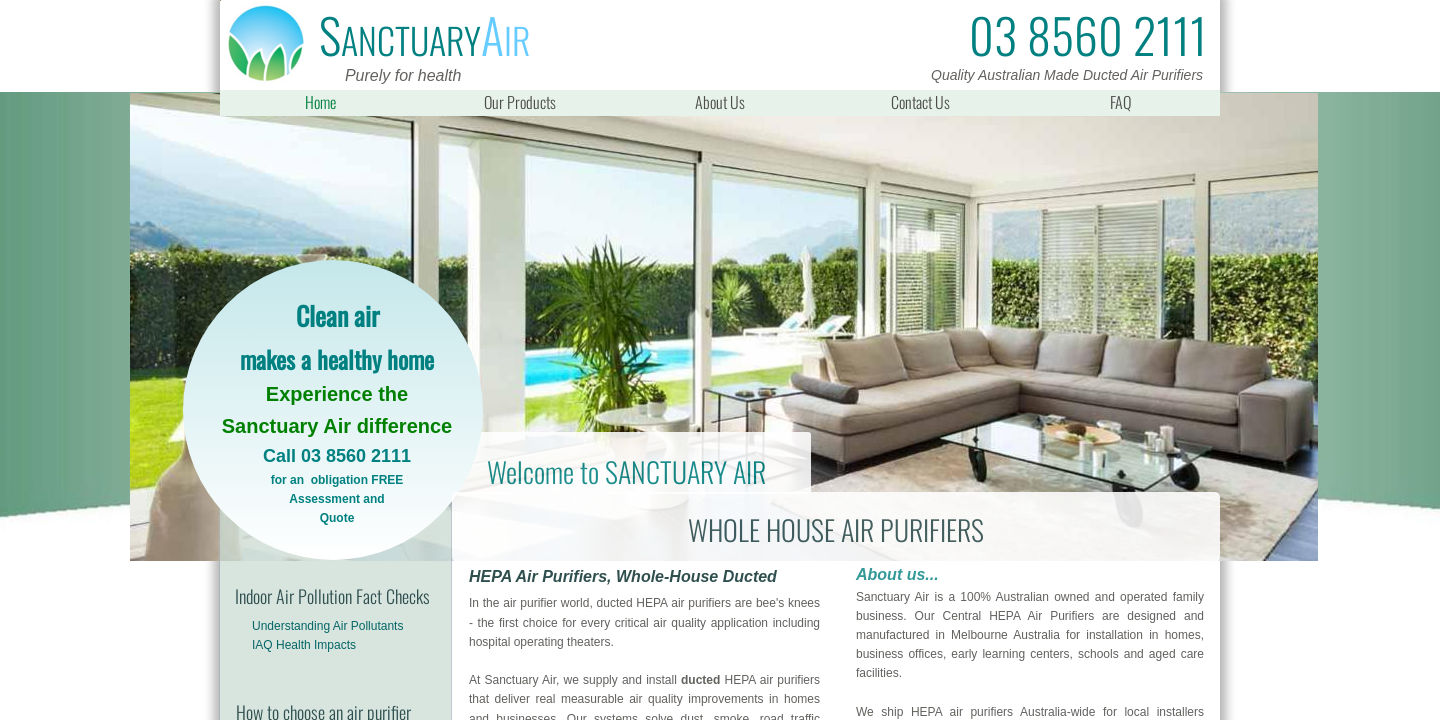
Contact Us (920, 102)
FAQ (1120, 102)
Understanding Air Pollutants (327, 626)
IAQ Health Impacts (304, 645)
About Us (720, 102)
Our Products (520, 102)
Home (320, 102)
